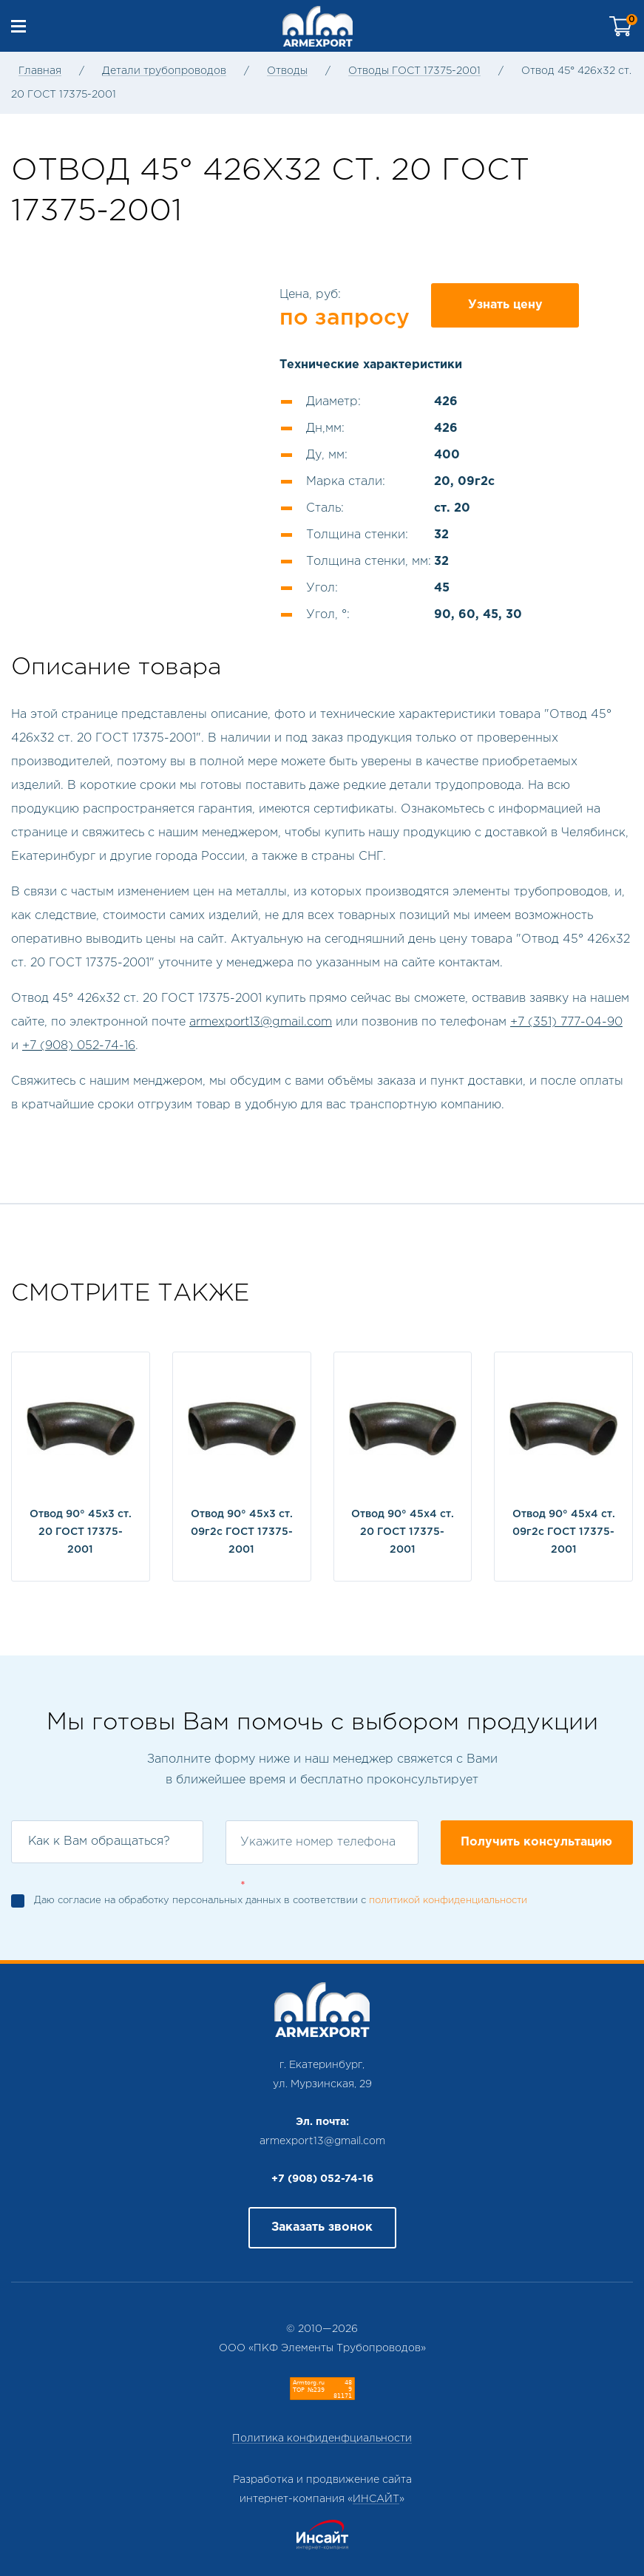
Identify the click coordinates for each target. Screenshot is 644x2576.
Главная (39, 71)
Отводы (287, 71)
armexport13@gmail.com (260, 1022)
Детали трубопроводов (164, 71)
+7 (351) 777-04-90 (566, 1022)
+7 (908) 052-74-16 (78, 1045)
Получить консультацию (536, 1842)
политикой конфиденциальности (448, 1901)
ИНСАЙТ (376, 2499)
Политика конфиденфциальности (322, 2438)
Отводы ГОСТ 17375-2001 (414, 71)
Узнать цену (505, 305)
